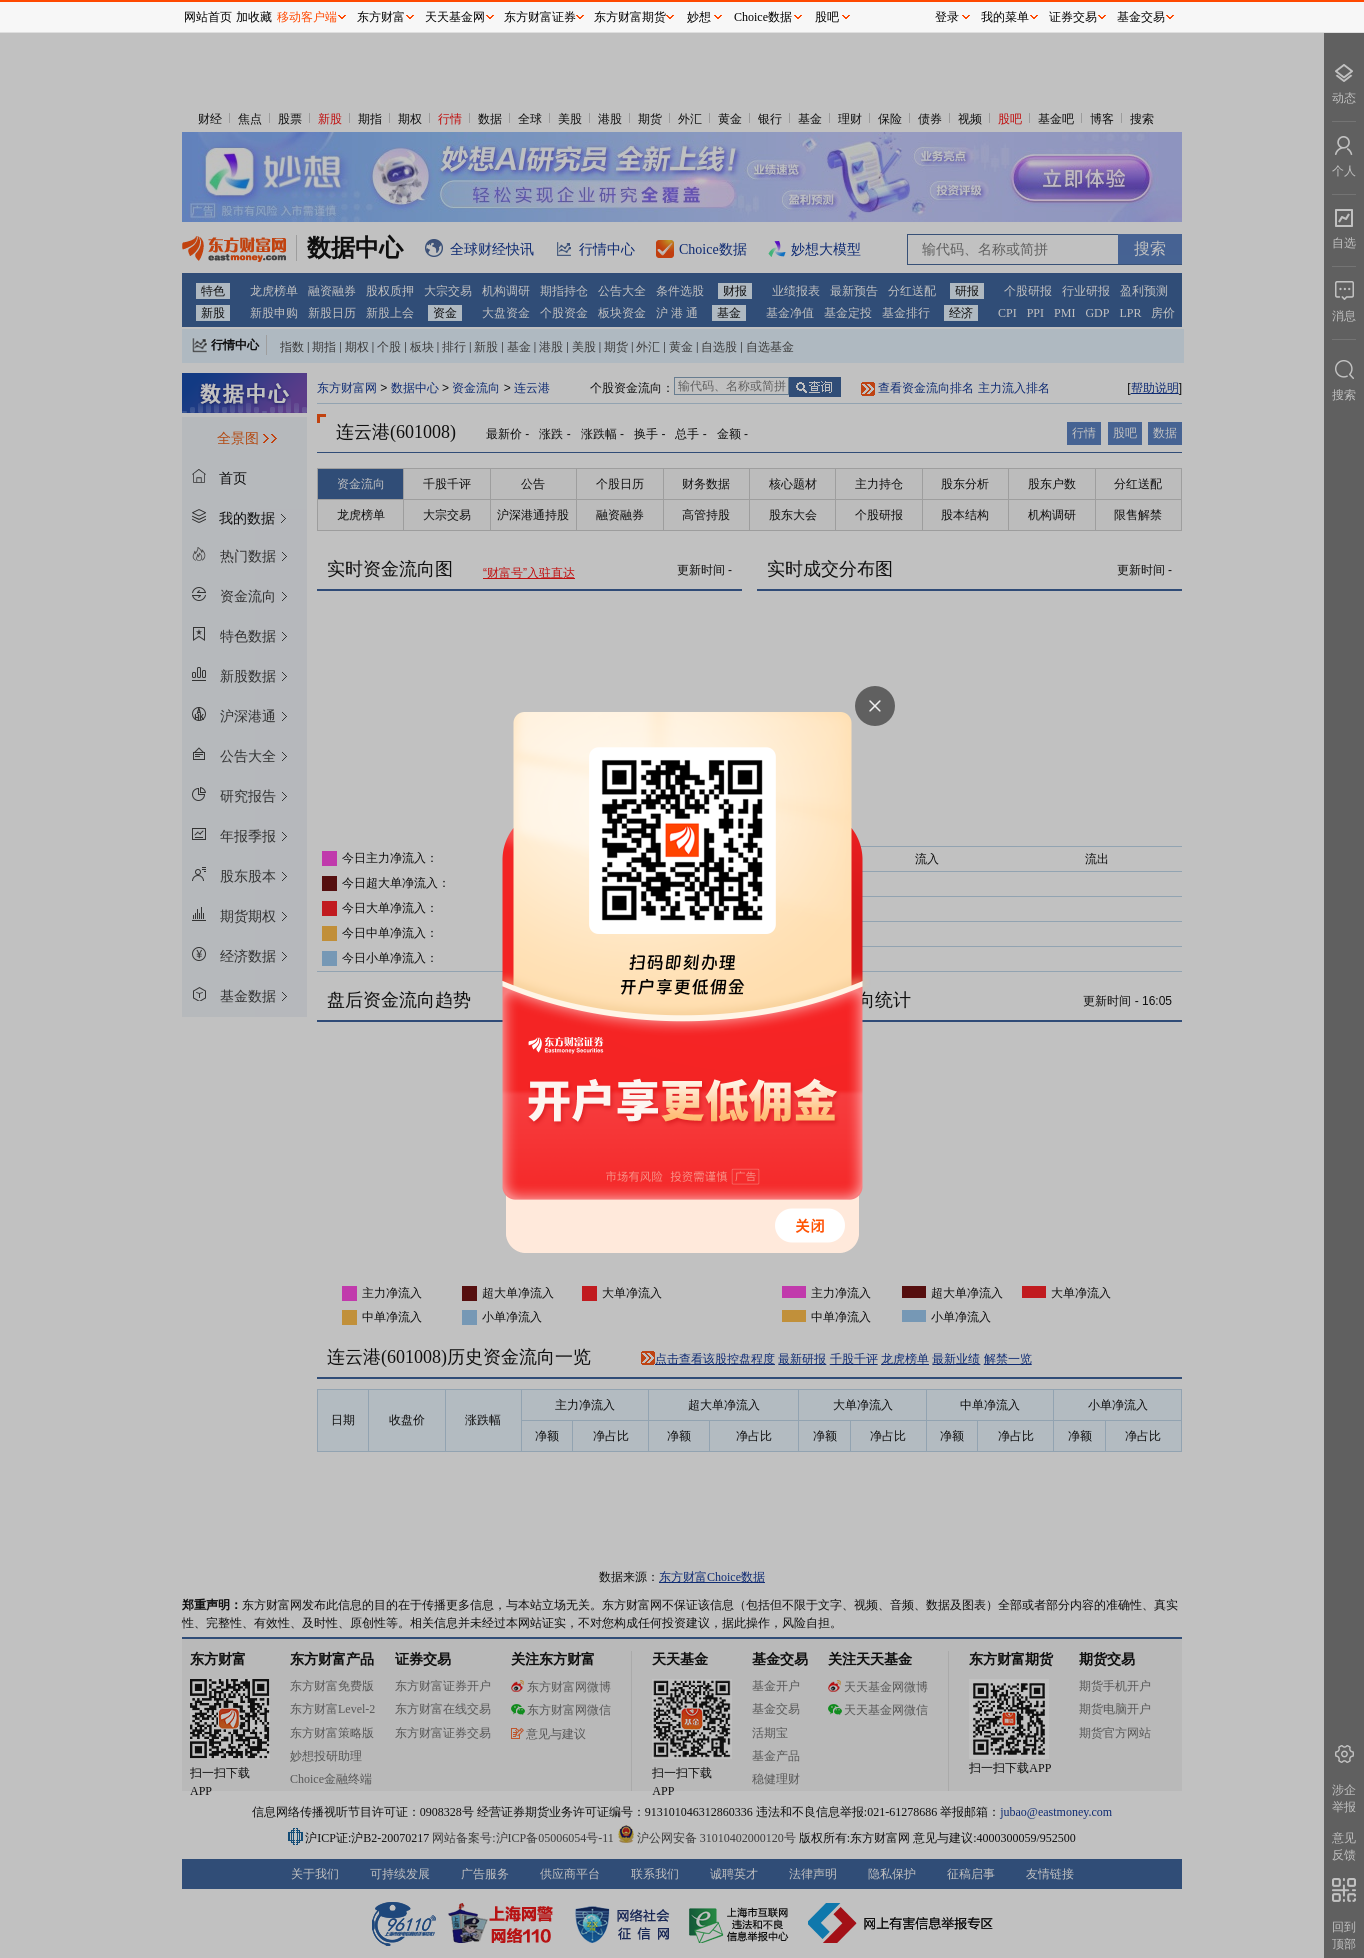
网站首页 (208, 17)
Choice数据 (763, 17)
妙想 (699, 17)
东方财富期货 (630, 17)
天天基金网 (455, 17)
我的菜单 (1005, 17)
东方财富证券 (540, 17)
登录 (947, 17)
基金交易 (1141, 17)
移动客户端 (307, 17)
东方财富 (381, 17)
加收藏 (254, 17)
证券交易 (1073, 17)
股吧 (827, 17)
